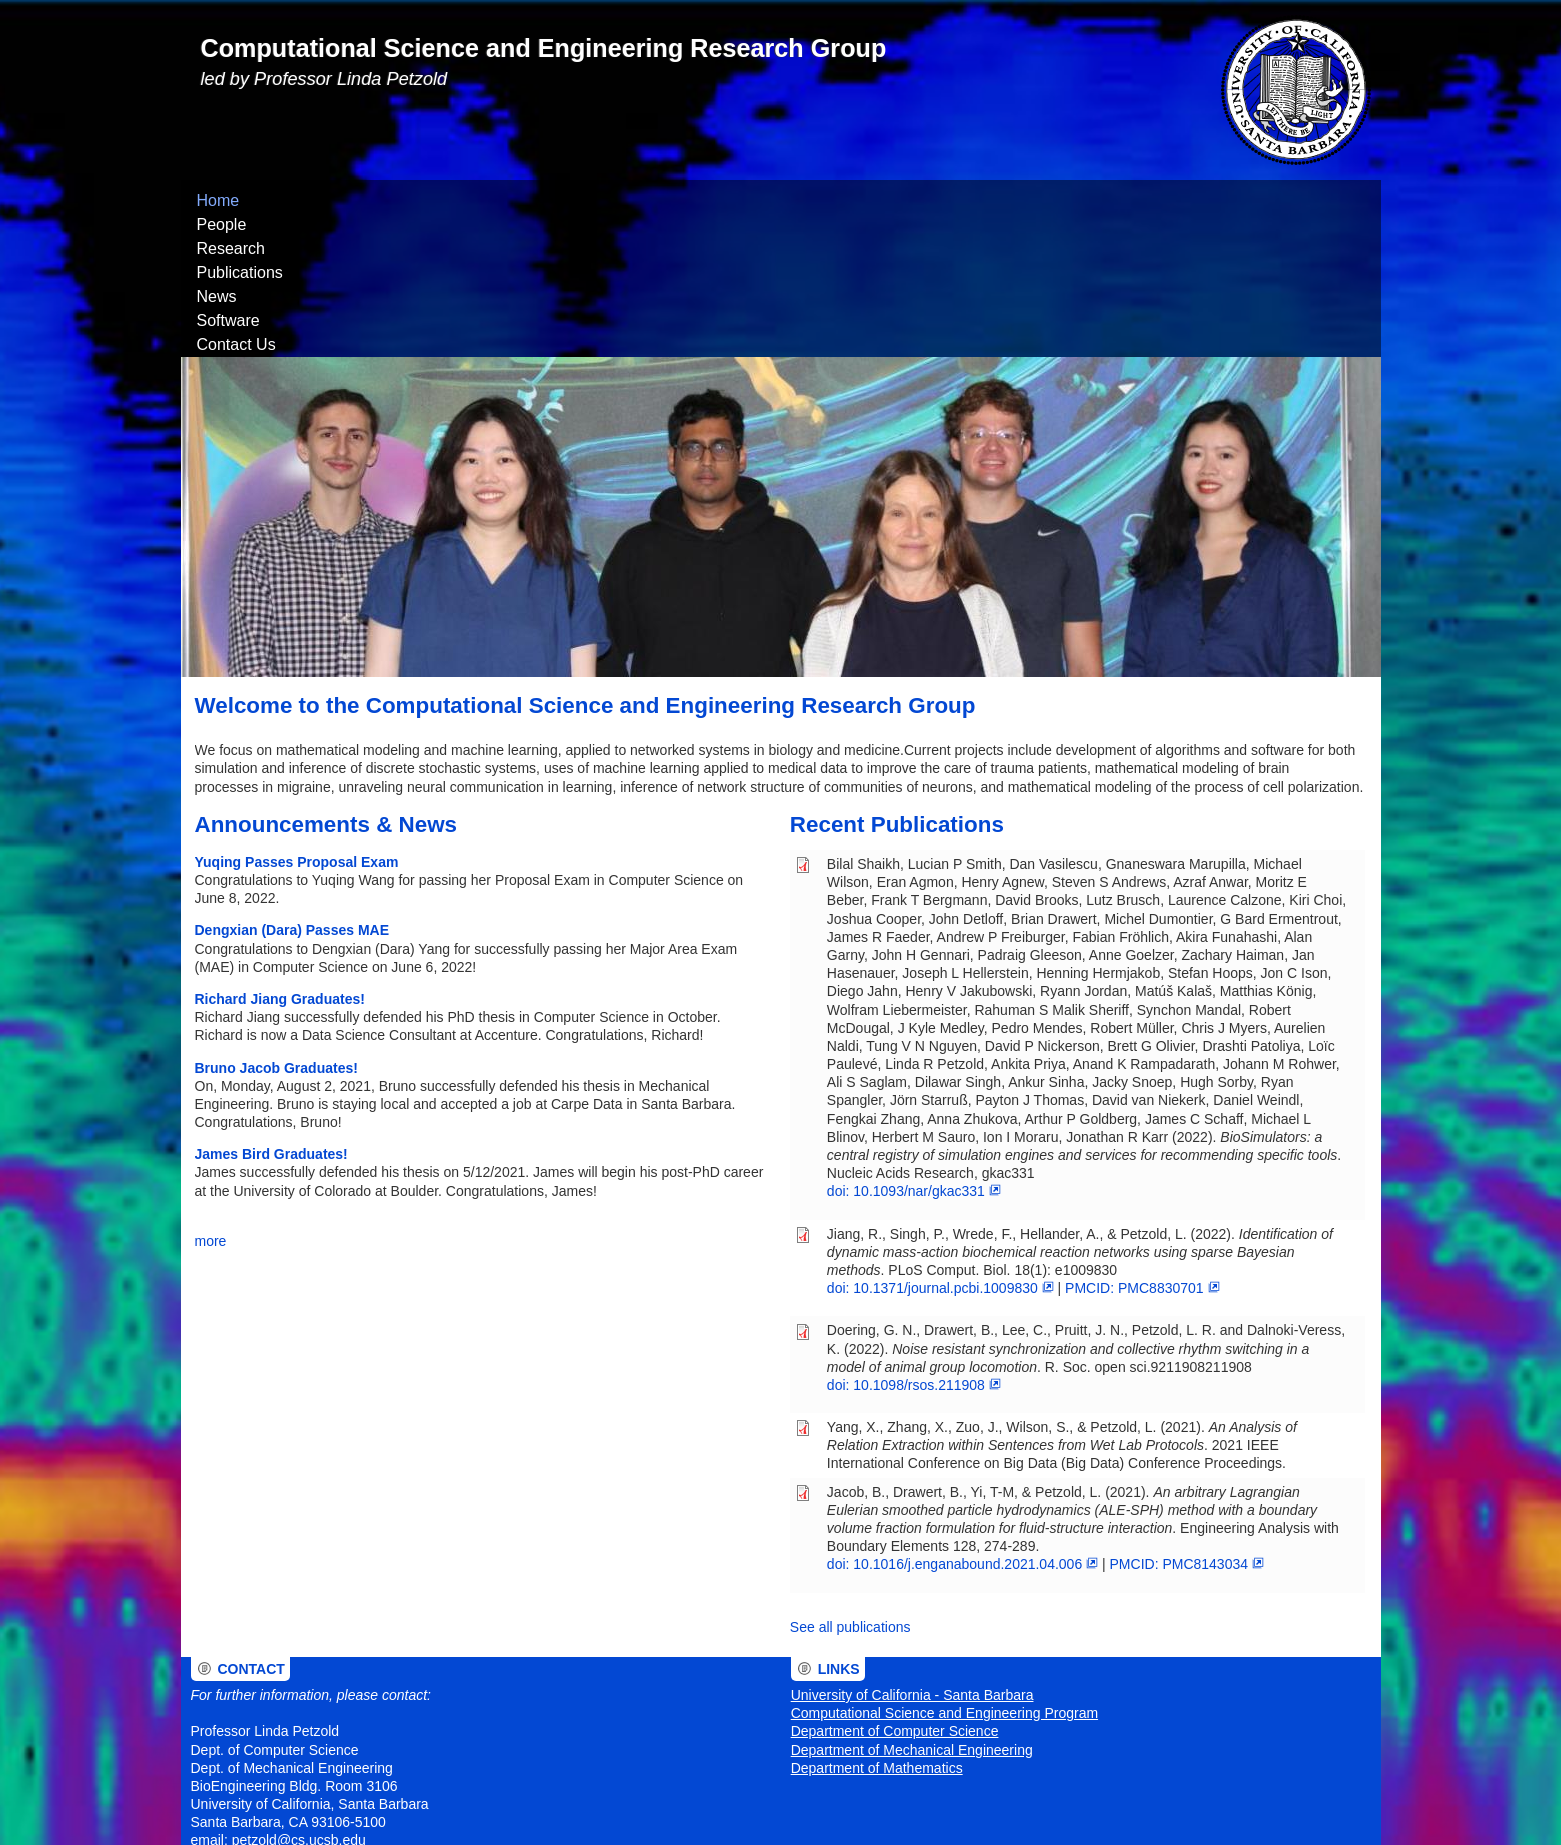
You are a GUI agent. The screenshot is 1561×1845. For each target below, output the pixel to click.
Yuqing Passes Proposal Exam (297, 726)
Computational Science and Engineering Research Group (544, 48)
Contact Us (778, 200)
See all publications (850, 1491)
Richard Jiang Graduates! (280, 863)
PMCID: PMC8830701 (1142, 1152)
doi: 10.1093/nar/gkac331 (914, 1055)
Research (387, 200)
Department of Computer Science (895, 1595)
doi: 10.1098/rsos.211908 (914, 1249)
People (296, 200)
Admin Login (219, 1782)
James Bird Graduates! (271, 1018)
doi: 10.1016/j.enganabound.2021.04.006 (962, 1428)
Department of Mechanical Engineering (912, 1614)
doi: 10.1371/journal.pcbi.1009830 (940, 1152)
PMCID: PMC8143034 (1187, 1428)
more (211, 1105)
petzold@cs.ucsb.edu (299, 1704)
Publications (497, 200)
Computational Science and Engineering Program (944, 1577)
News (592, 200)
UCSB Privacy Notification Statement (592, 1808)
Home (218, 200)
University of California (649, 1782)
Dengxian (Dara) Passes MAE (292, 794)
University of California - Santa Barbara (912, 1559)
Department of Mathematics (877, 1632)
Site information (716, 1808)
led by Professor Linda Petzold (324, 79)
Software (675, 200)
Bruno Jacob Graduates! (276, 932)
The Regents (539, 1782)
